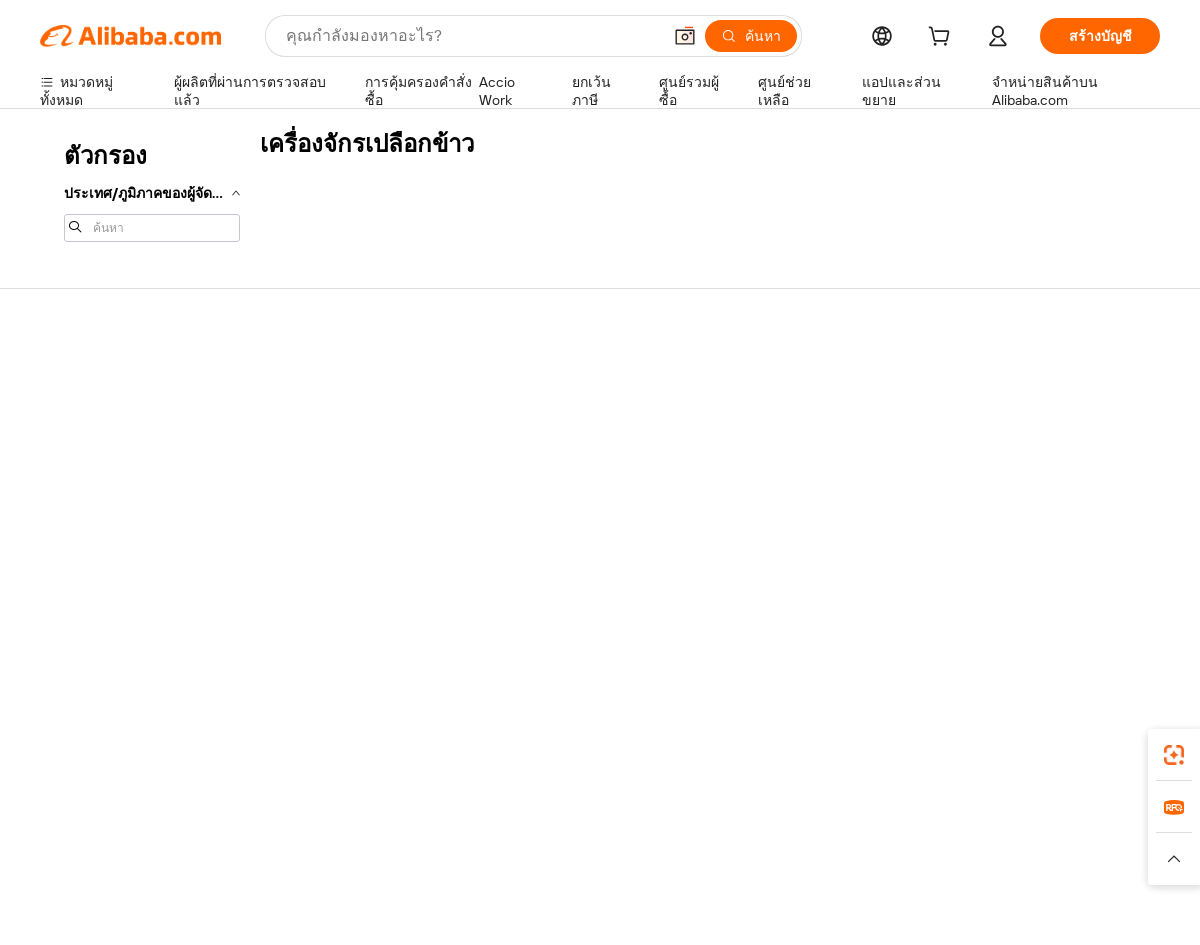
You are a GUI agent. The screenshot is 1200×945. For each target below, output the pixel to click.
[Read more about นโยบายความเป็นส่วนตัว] (774, 859)
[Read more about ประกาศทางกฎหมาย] (233, 859)
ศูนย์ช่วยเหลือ (82, 380)
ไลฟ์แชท (67, 418)
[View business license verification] (773, 907)
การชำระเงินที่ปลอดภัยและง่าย (365, 402)
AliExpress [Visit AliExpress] (288, 820)
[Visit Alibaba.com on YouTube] (1089, 574)
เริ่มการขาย (766, 380)
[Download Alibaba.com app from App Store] (945, 731)
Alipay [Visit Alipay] (570, 820)
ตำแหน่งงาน (998, 494)
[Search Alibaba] (471, 36)
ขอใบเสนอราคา (549, 380)
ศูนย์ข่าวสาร (999, 456)
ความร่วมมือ (768, 512)
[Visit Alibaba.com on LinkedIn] (999, 574)
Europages (917, 820)
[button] (685, 36)
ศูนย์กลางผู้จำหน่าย (789, 418)
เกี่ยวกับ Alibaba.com (1022, 380)
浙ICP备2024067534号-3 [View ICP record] (1084, 907)
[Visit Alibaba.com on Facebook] (969, 574)
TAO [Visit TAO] (783, 820)
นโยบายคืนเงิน (316, 440)
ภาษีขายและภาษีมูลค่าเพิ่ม (581, 456)
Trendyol (840, 820)
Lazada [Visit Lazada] (627, 820)
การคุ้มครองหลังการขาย (344, 516)
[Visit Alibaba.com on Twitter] (1029, 574)
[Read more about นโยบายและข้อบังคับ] (96, 859)
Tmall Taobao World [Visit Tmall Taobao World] (475, 820)
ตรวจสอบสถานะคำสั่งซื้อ (116, 456)
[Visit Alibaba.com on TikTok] (1119, 574)
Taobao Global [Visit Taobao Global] (709, 820)
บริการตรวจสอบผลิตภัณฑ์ (350, 554)
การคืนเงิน (72, 494)
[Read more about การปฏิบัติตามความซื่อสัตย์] (1085, 859)
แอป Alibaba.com (809, 731)
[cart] (943, 39)
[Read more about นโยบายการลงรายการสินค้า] (396, 859)
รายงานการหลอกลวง (105, 532)
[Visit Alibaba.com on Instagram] (1059, 574)
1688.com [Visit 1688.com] (367, 820)
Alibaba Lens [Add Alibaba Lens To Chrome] (108, 731)
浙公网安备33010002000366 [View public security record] (884, 907)
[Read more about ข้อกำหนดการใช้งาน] (927, 859)
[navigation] (152, 190)
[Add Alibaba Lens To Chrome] (318, 731)
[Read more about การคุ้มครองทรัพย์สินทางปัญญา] (590, 859)
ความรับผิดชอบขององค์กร (1040, 418)
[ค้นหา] (751, 36)
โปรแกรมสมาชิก (551, 418)
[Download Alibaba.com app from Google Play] (1092, 731)
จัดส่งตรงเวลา (313, 478)
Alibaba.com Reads (559, 494)
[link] (1174, 755)
